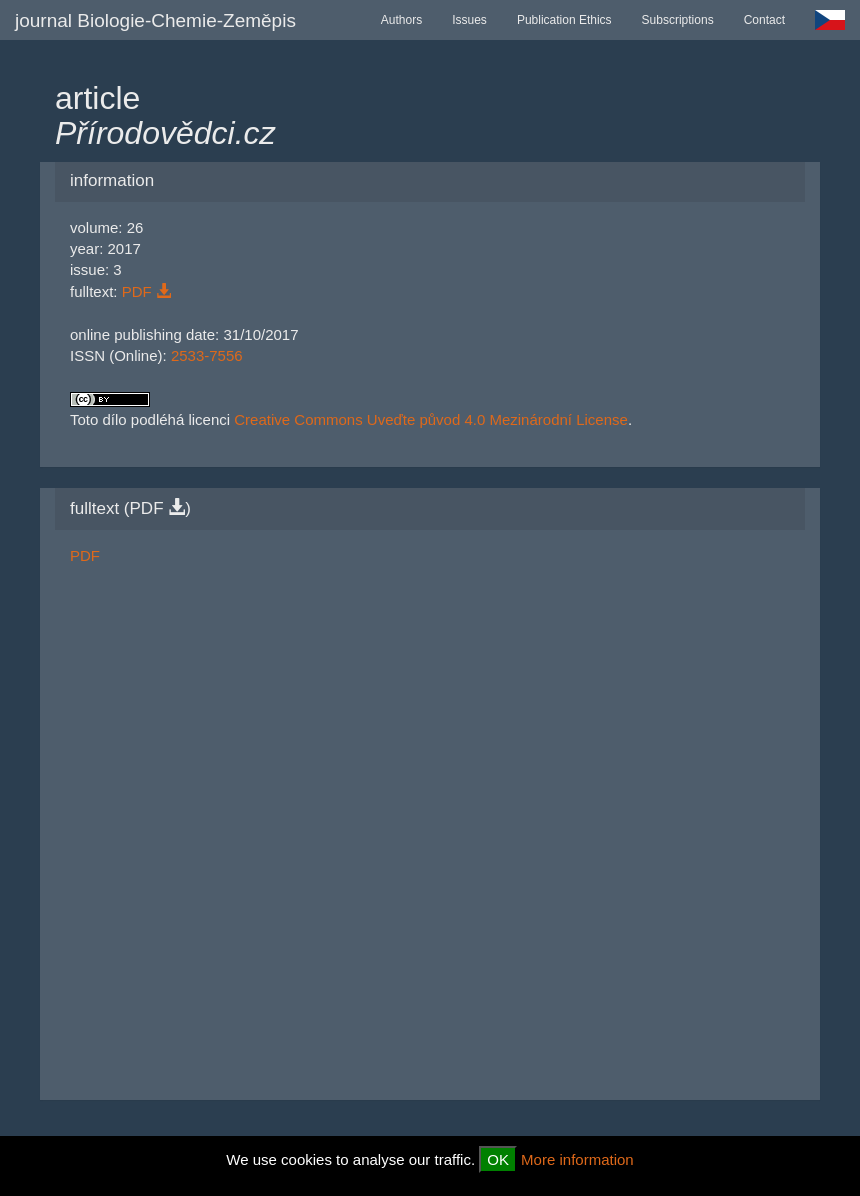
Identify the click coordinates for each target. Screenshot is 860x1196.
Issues (469, 20)
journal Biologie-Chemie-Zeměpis (155, 20)
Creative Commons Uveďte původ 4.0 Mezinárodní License (431, 419)
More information (577, 1159)
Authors (401, 20)
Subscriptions (678, 20)
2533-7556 (207, 355)
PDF (146, 291)
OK (498, 1159)
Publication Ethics (564, 20)
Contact (764, 20)
